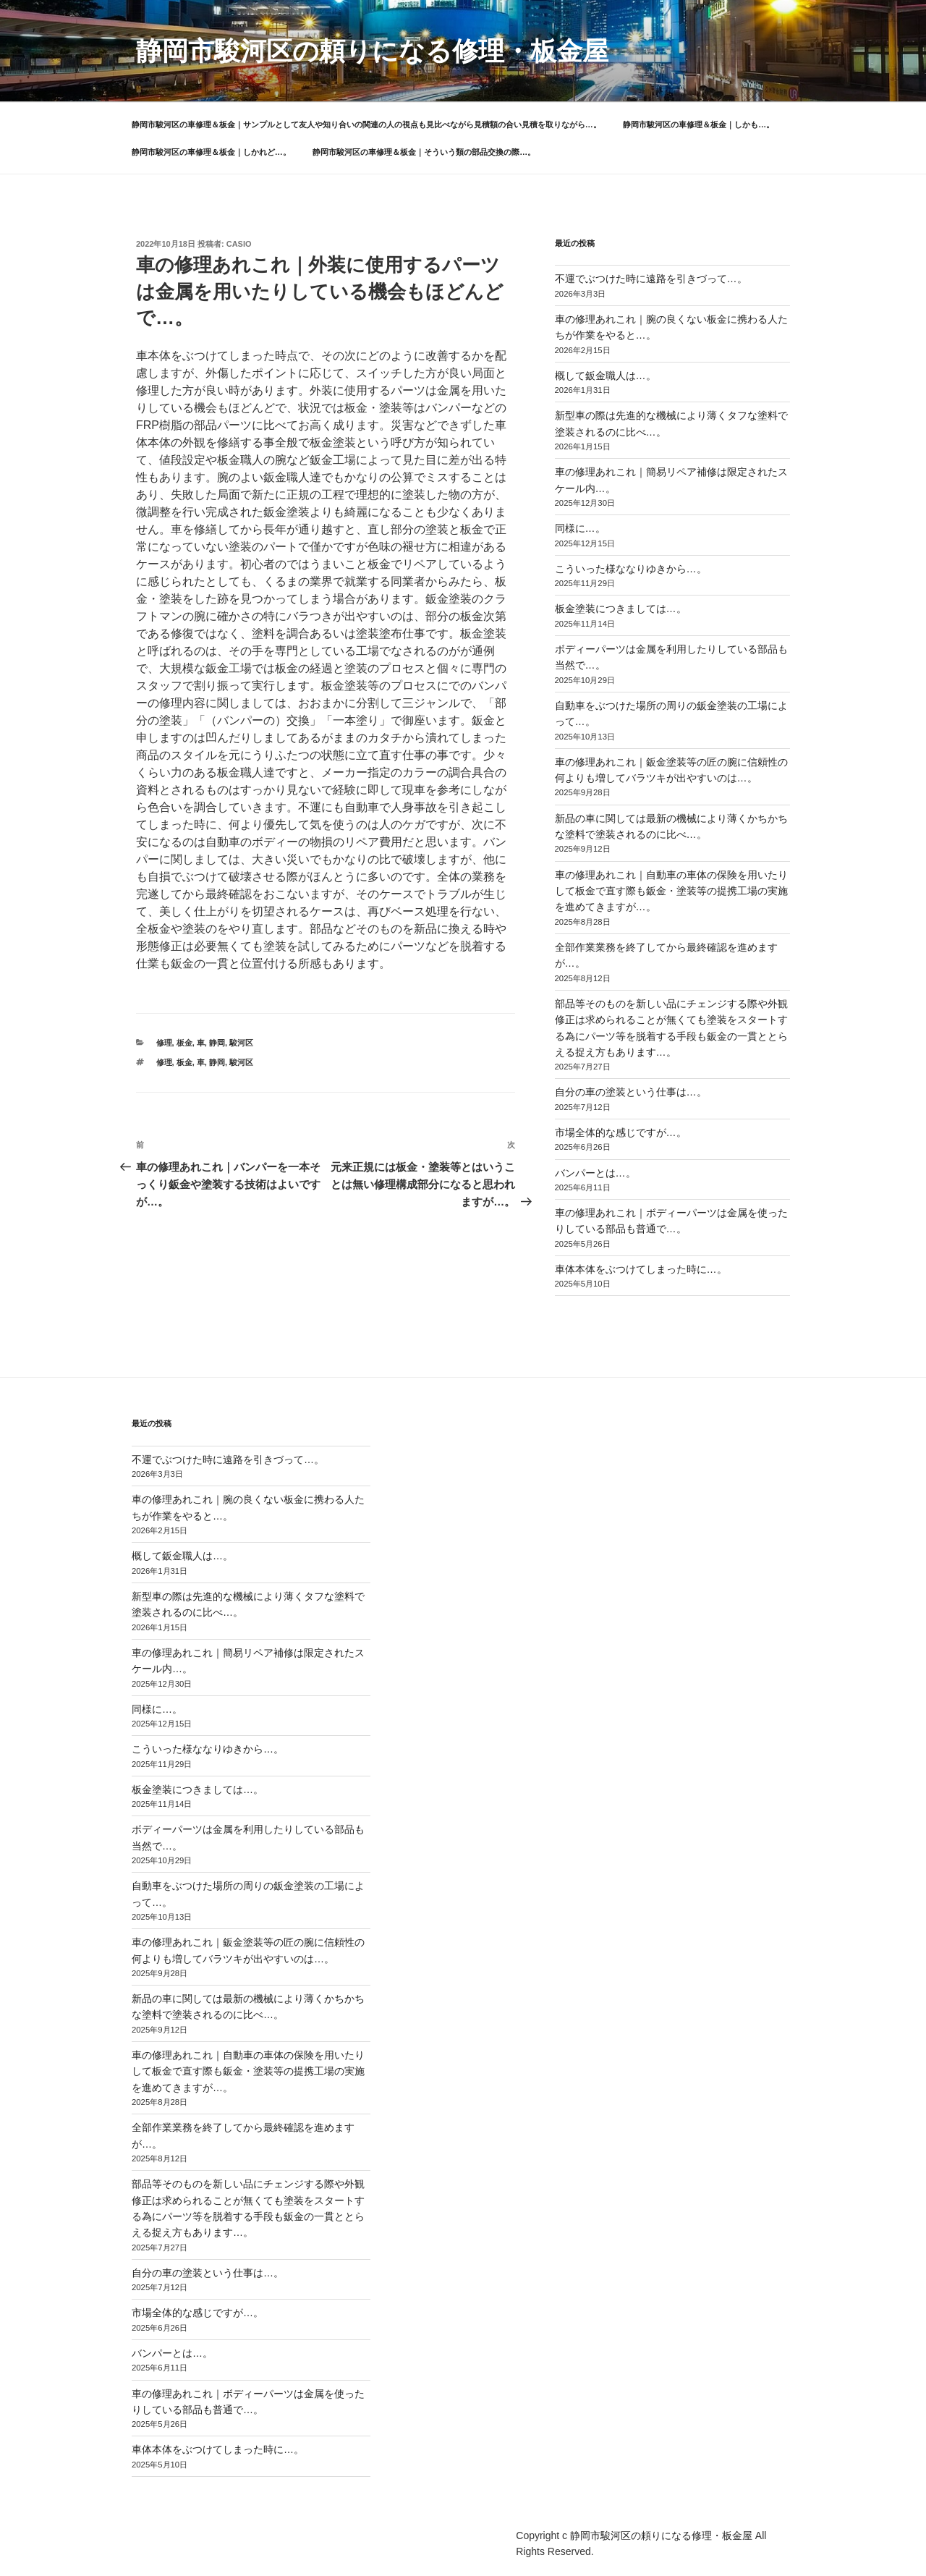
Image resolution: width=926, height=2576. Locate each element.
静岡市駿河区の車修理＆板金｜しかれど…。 (211, 152)
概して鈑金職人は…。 (605, 375)
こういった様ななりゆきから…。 (631, 569)
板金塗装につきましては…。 (621, 608)
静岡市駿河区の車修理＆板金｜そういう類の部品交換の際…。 (424, 152)
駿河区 (241, 1042)
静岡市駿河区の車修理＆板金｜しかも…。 (698, 124)
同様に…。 (580, 528)
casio (239, 244)
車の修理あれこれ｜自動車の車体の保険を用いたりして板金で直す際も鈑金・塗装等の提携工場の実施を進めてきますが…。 (671, 891)
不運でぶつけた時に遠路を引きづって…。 (651, 278)
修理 (164, 1042)
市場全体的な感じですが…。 (621, 1132)
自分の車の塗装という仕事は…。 (631, 1092)
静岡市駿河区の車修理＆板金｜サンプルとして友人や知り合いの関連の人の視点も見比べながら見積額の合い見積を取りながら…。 (366, 124)
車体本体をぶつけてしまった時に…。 (641, 1269)
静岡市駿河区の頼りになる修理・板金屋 (372, 51)
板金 (184, 1042)
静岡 (217, 1042)
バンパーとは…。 (595, 1173)
